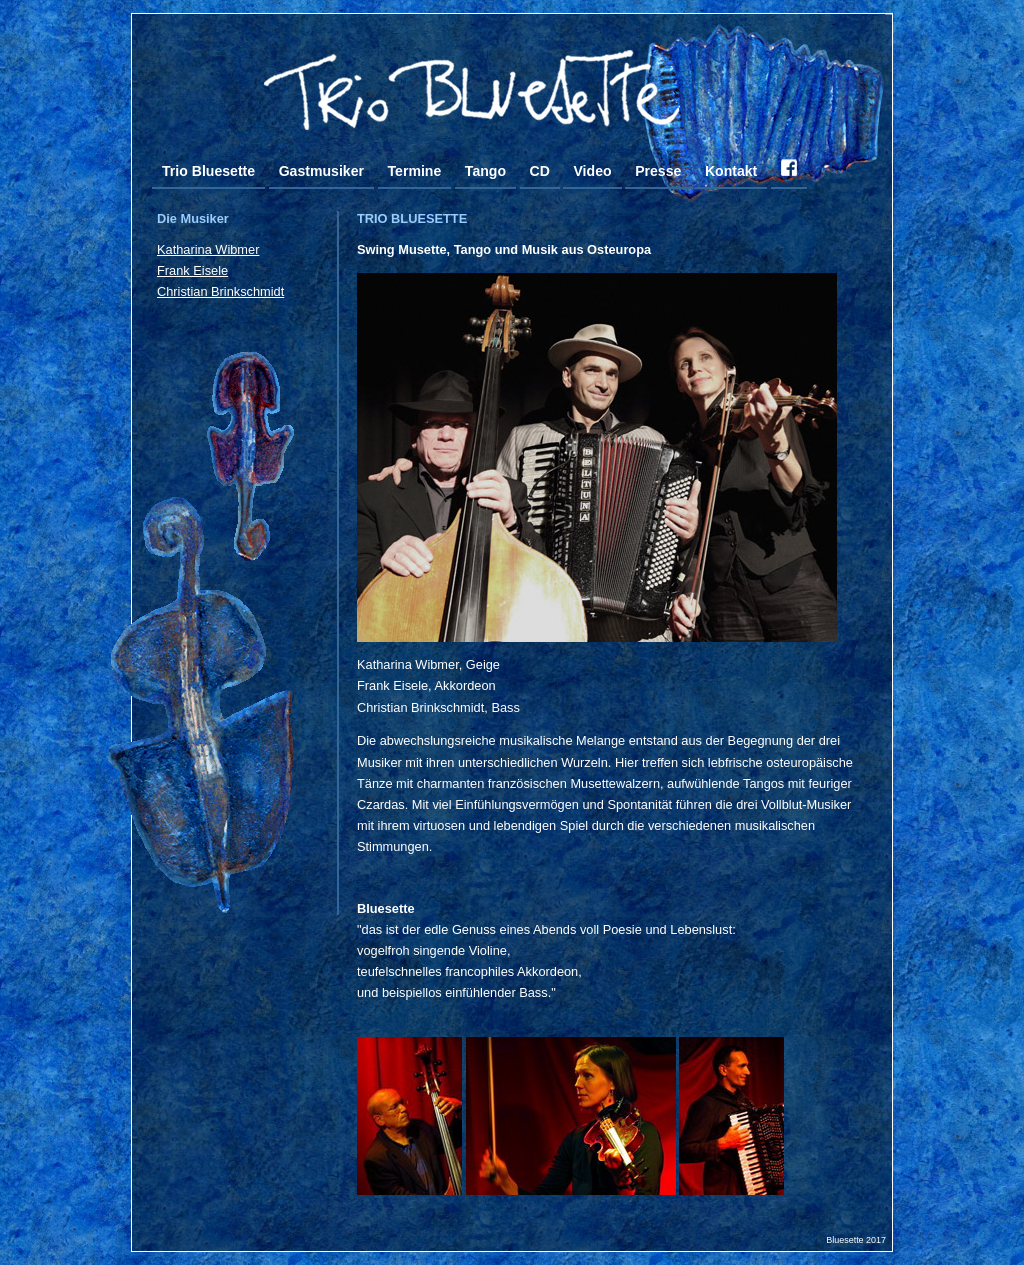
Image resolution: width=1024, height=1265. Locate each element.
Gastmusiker (321, 171)
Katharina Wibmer (208, 249)
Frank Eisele (192, 270)
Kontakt (731, 171)
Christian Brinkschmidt (220, 291)
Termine (415, 171)
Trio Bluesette (208, 171)
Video (592, 171)
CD (540, 171)
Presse (658, 171)
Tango (485, 171)
